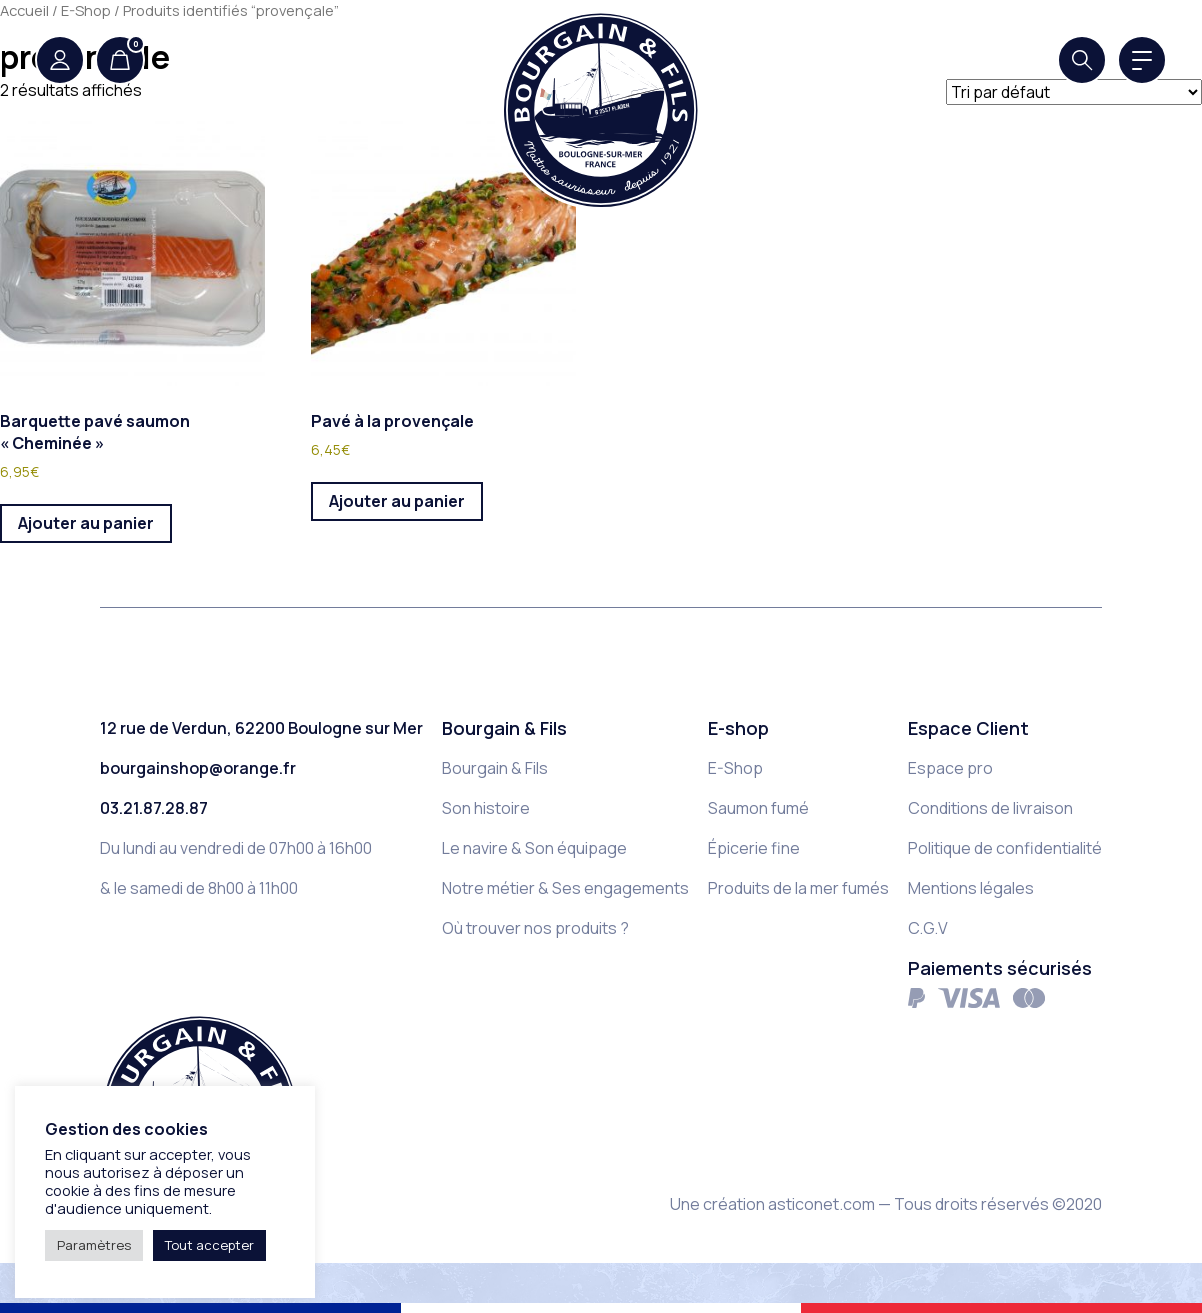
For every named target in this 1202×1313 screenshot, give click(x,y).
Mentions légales (971, 888)
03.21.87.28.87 (154, 808)
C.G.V (928, 928)
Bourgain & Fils (495, 768)
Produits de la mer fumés (798, 888)
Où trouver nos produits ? (535, 928)
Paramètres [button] (94, 1245)
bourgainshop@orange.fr (198, 768)
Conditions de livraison (990, 808)
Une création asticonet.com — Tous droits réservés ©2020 (886, 1204)
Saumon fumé (758, 808)
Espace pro (950, 768)
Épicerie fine (754, 848)
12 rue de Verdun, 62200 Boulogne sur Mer (261, 728)
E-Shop (735, 768)
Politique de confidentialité (1005, 848)
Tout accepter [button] (209, 1245)
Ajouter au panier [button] (86, 523)
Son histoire (486, 808)
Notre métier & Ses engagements (565, 888)
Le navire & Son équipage (534, 848)
